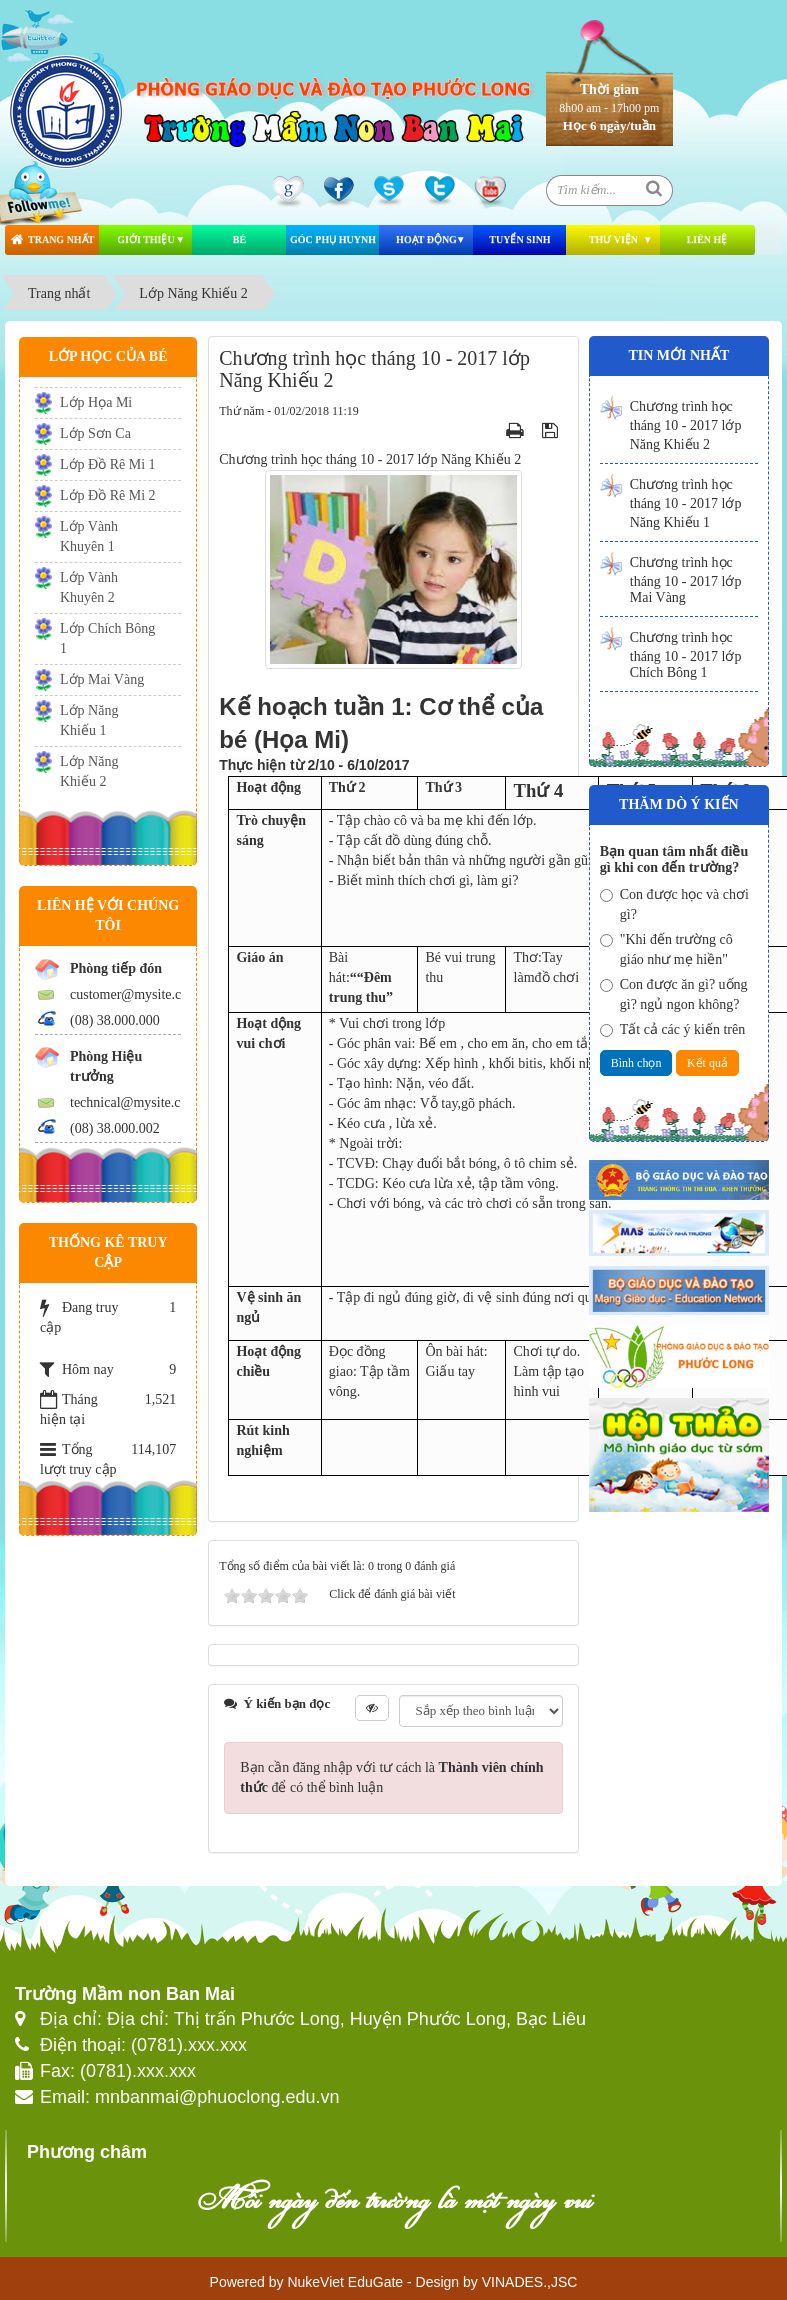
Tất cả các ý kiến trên (672, 1029)
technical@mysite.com (134, 1102)
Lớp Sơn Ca (95, 433)
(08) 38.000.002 (115, 1128)
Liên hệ (707, 239)
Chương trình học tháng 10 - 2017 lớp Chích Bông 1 (686, 655)
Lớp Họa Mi (96, 402)
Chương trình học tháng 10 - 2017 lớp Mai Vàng (686, 580)
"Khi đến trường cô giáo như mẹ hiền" (666, 949)
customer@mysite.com (134, 994)
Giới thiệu (145, 239)
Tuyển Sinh (519, 239)
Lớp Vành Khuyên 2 (89, 587)
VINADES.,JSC (530, 2282)
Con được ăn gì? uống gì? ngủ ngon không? (674, 994)
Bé (239, 239)
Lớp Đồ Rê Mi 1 (108, 464)
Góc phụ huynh (333, 239)
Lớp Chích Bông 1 (107, 638)
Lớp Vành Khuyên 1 (89, 536)
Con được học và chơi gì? (674, 904)
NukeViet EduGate (345, 2282)
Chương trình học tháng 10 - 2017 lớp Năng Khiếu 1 (686, 503)
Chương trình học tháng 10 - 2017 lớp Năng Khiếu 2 (686, 425)
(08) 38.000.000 (115, 1020)
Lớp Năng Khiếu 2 (89, 771)
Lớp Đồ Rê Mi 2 (108, 495)
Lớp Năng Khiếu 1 (89, 720)
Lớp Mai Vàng (102, 679)
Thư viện (613, 239)
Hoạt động (426, 239)
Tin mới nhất (678, 355)
